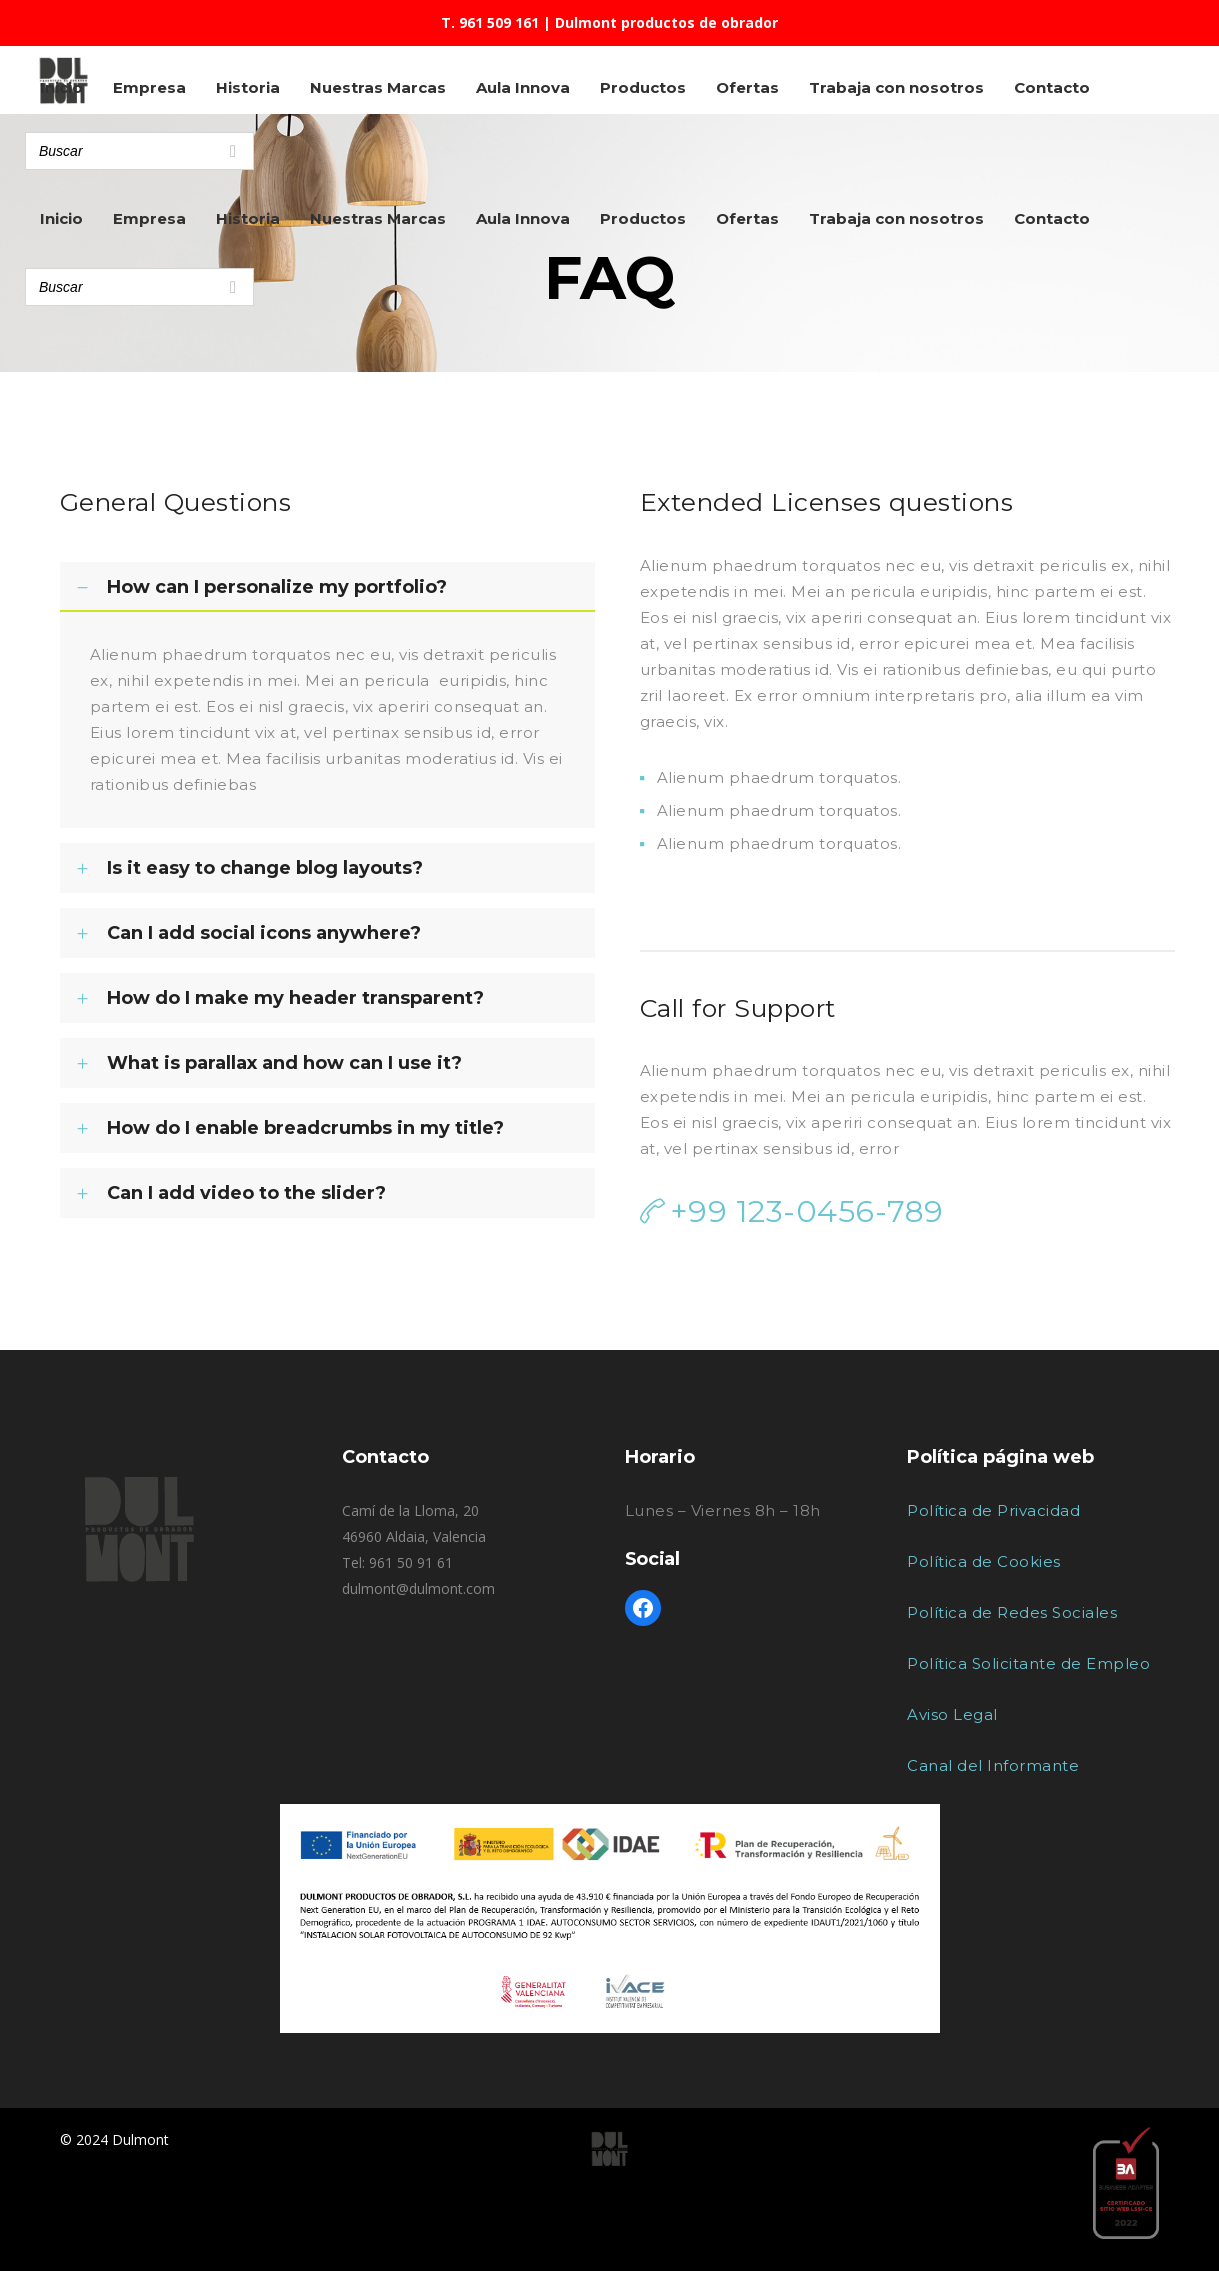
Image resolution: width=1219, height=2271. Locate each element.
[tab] (327, 587)
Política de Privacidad (993, 1510)
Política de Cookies (984, 1561)
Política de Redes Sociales (1012, 1612)
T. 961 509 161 (490, 22)
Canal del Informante (993, 1765)
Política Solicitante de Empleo (1028, 1663)
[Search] (233, 287)
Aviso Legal (952, 1714)
